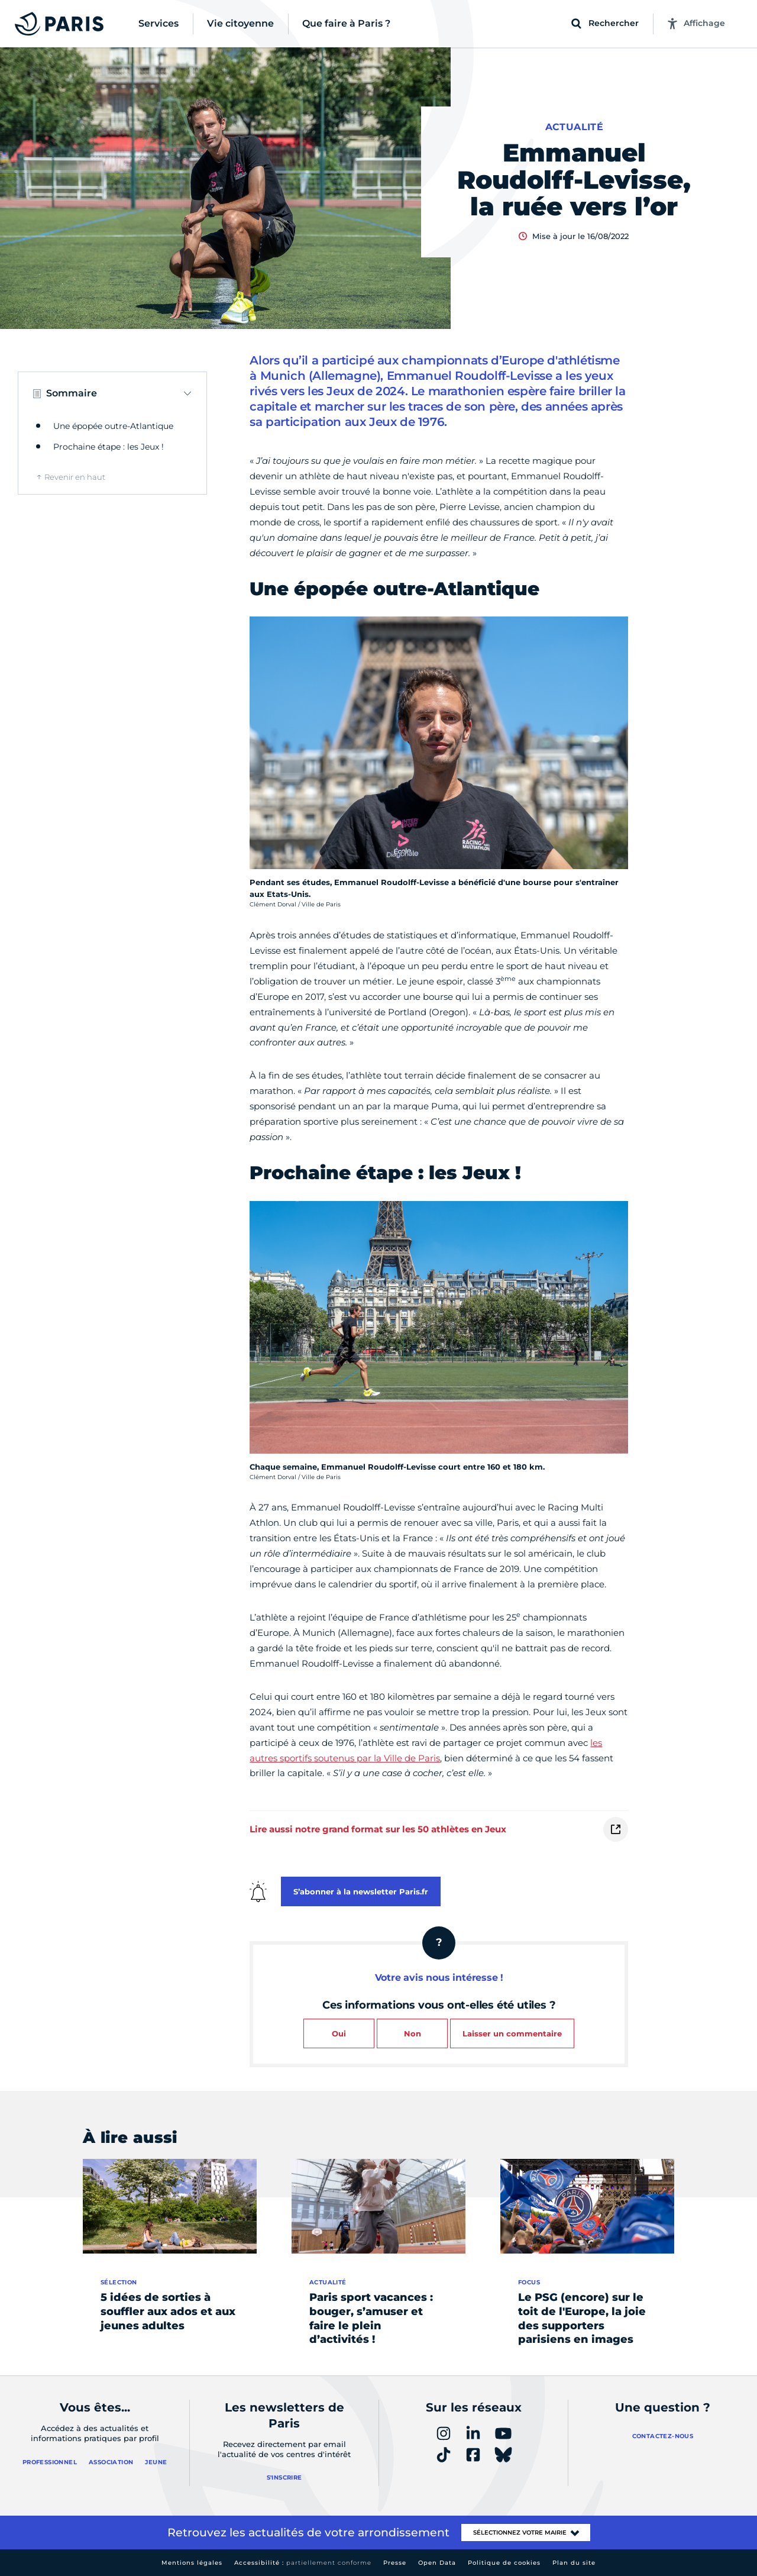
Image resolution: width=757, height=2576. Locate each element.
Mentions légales (191, 2563)
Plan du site (574, 2563)
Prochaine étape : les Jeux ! (108, 446)
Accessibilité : (302, 2563)
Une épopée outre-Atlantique (113, 426)
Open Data (437, 2563)
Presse (394, 2563)
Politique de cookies (504, 2563)
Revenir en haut (74, 477)
